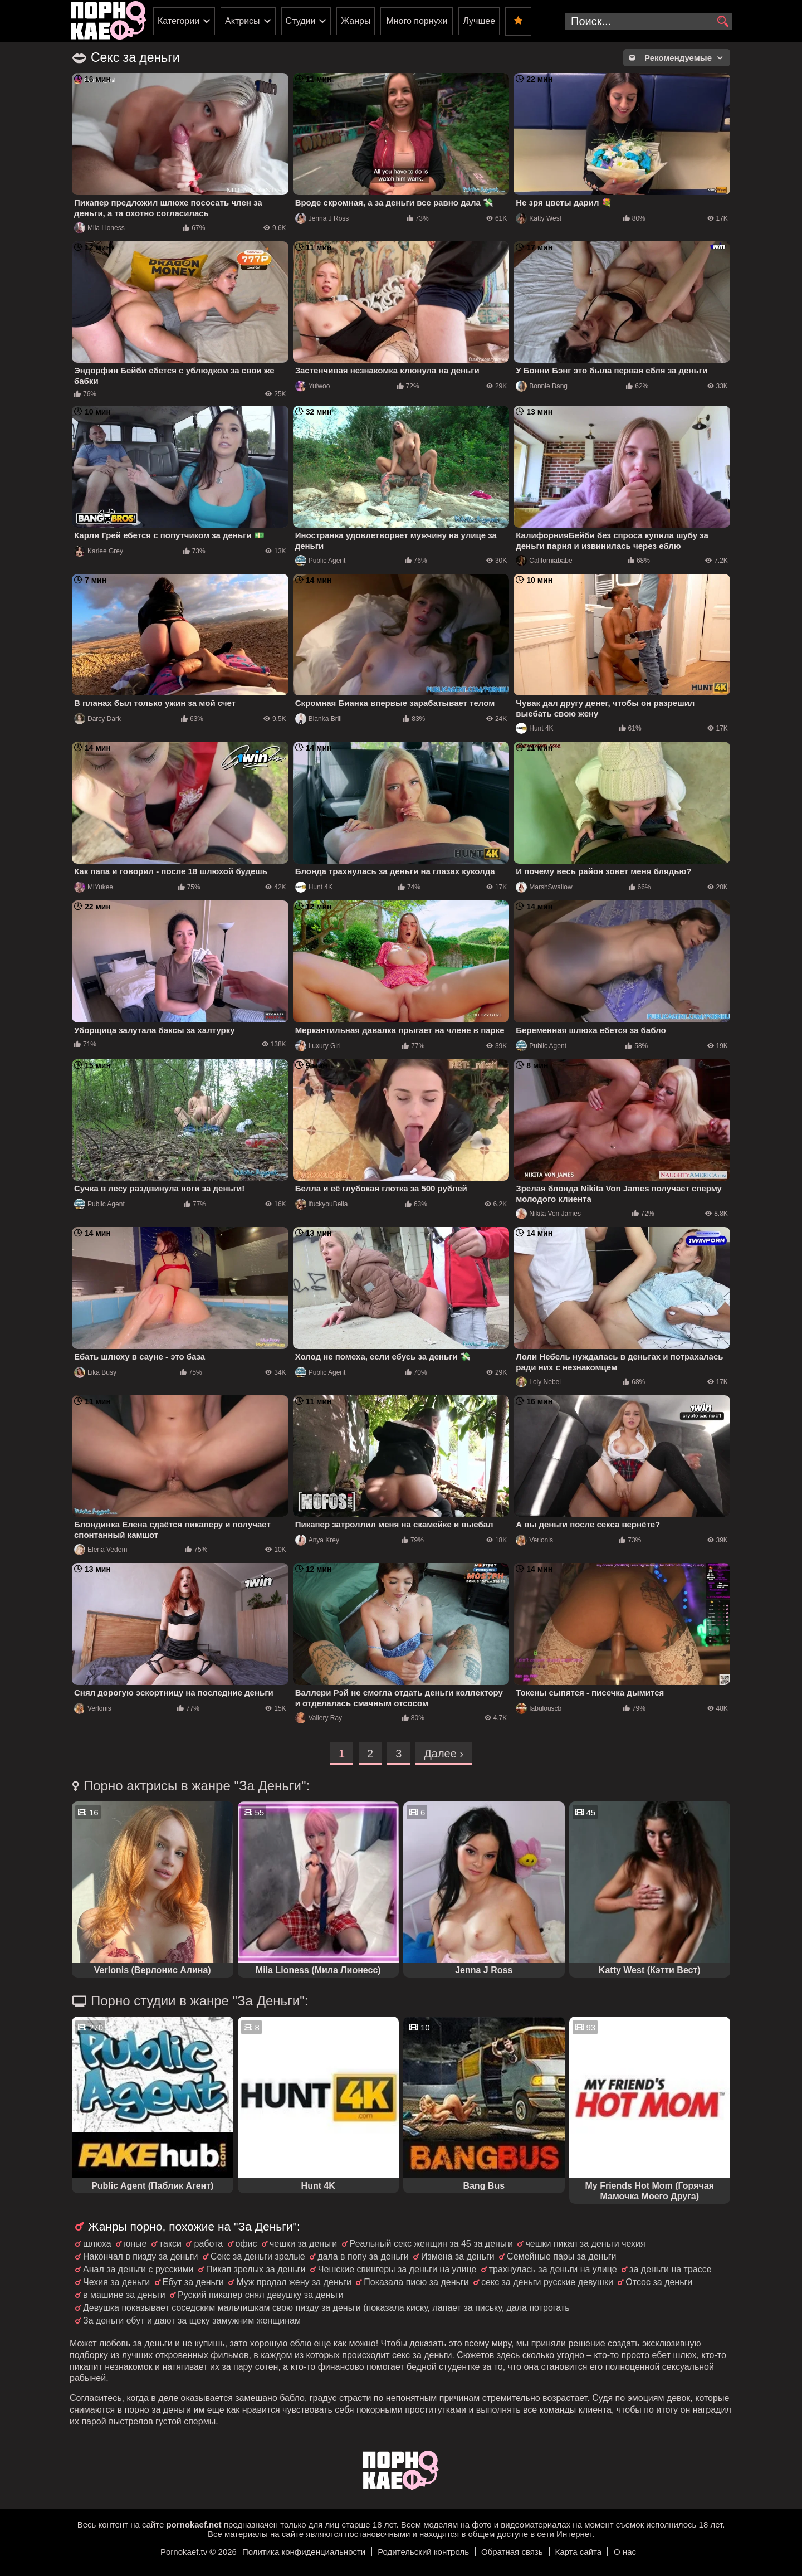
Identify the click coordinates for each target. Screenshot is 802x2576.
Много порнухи (416, 21)
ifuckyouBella (321, 1204)
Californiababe (544, 560)
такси (170, 2243)
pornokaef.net (193, 2524)
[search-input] (648, 21)
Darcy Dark (97, 718)
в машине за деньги (124, 2295)
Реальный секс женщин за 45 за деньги (431, 2243)
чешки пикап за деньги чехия (585, 2243)
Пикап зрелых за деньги (256, 2269)
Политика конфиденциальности (303, 2551)
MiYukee (93, 887)
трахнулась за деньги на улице (553, 2269)
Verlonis (534, 1540)
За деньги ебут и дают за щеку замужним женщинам (192, 2320)
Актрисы (242, 21)
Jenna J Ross (322, 218)
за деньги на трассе (670, 2269)
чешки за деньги (303, 2243)
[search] (722, 21)
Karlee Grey (98, 551)
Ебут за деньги (193, 2282)
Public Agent (320, 560)
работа (208, 2243)
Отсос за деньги (658, 2282)
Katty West (538, 218)
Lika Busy (95, 1372)
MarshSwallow (544, 887)
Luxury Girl (318, 1045)
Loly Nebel (538, 1381)
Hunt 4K (534, 728)
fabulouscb (538, 1708)
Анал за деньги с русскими (138, 2269)
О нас (625, 2551)
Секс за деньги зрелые (258, 2256)
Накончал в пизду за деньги (140, 2256)
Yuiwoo (312, 386)
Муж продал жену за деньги (293, 2282)
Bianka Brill (318, 718)
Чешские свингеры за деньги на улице (397, 2269)
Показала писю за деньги (416, 2282)
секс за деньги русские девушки (547, 2282)
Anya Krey (317, 1540)
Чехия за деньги (116, 2282)
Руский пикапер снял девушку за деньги (261, 2295)
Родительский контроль (423, 2551)
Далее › (443, 1753)
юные (135, 2243)
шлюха (97, 2243)
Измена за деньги (458, 2256)
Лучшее (479, 21)
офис (246, 2243)
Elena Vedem (100, 1549)
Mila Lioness (99, 227)
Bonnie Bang (542, 386)
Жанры (355, 21)
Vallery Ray (318, 1717)
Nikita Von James (548, 1213)
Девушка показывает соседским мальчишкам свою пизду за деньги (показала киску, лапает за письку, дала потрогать (326, 2307)
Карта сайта (578, 2551)
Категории (178, 21)
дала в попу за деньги (362, 2256)
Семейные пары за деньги (561, 2256)
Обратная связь (512, 2551)
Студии (301, 21)
